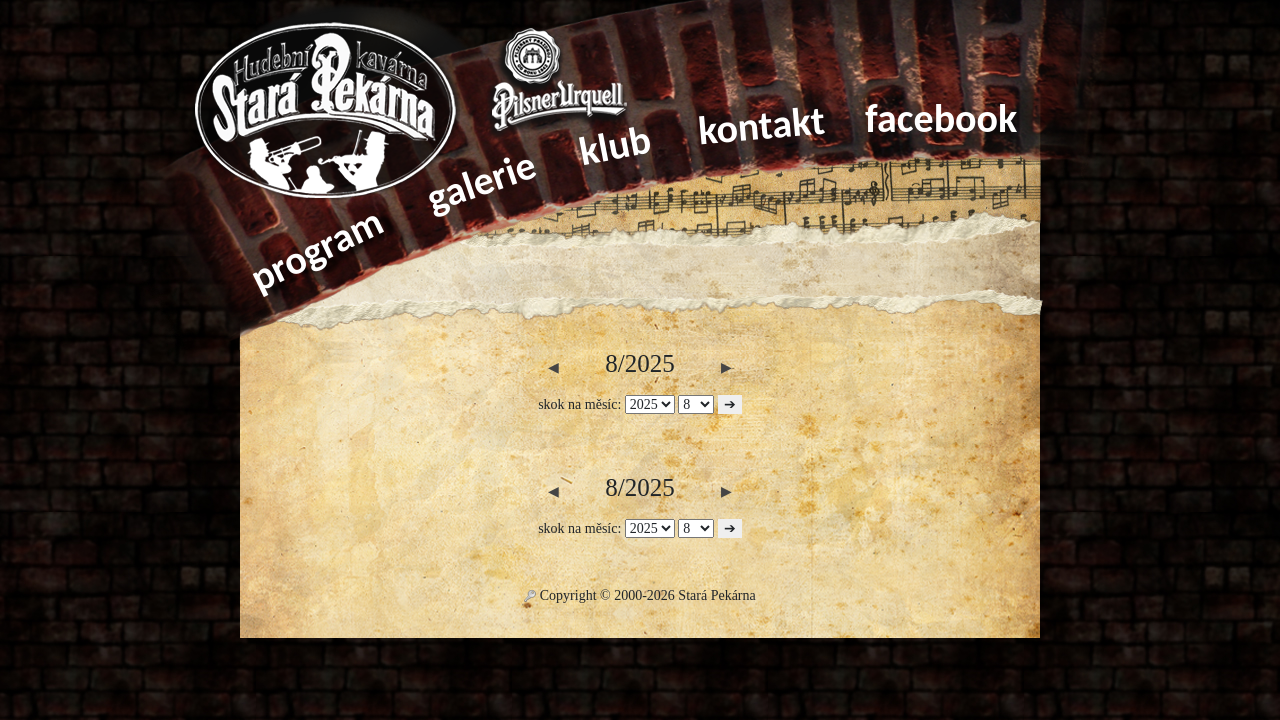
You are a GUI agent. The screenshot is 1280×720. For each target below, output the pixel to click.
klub (615, 146)
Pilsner (560, 80)
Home (340, 115)
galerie (481, 181)
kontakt (761, 126)
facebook (941, 118)
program (316, 250)
